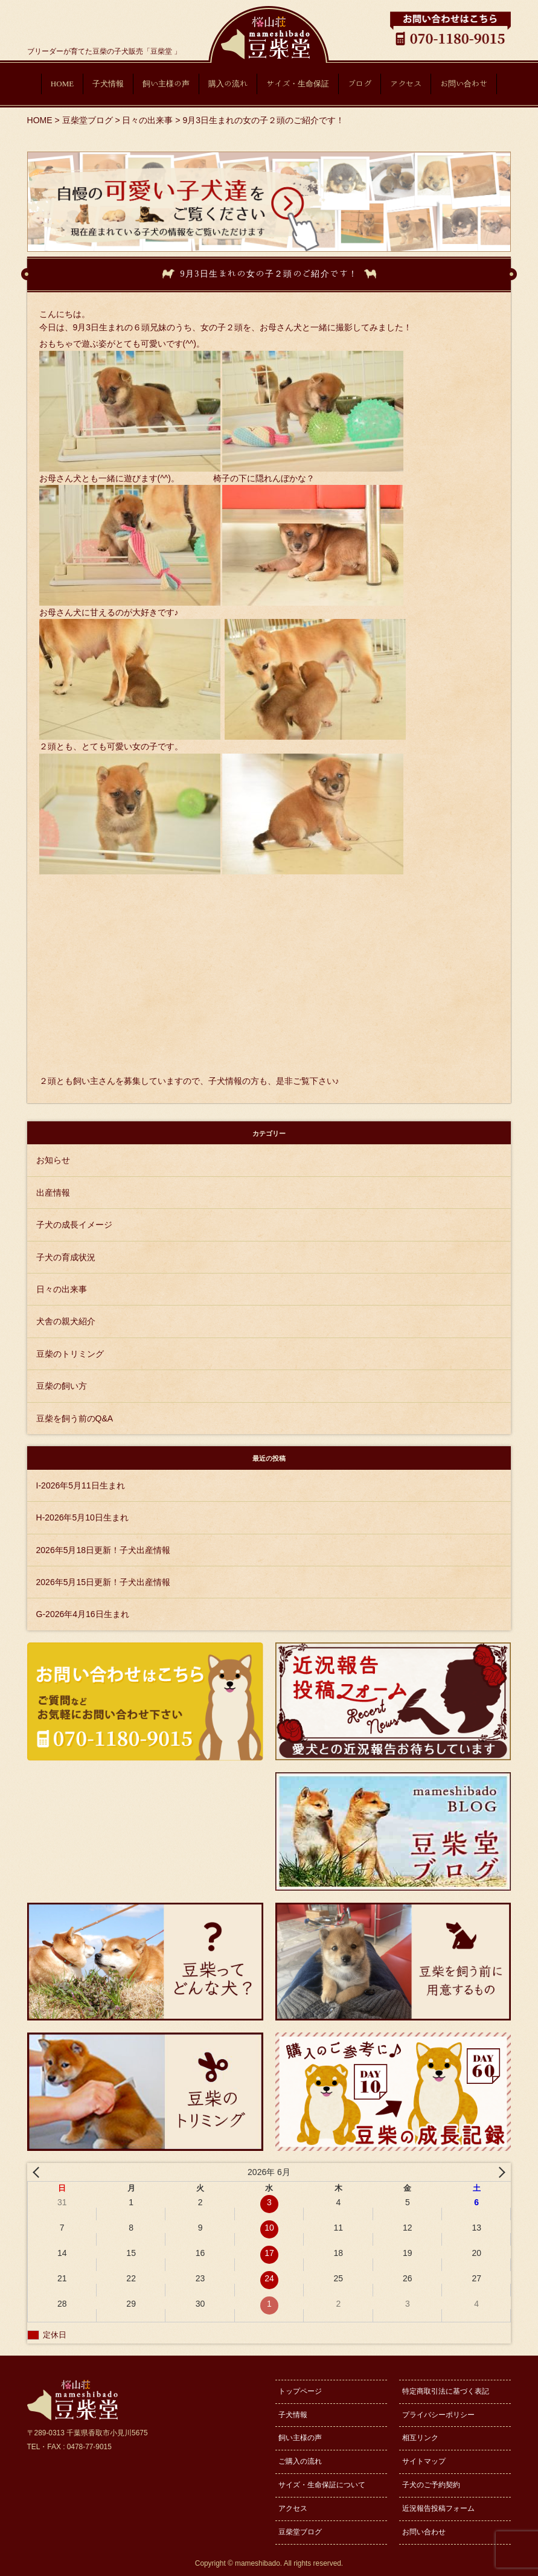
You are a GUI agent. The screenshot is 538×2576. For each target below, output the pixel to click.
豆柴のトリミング (70, 1354)
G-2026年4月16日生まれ (82, 1614)
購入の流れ (228, 83)
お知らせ (53, 1160)
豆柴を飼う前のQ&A (75, 1418)
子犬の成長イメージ (74, 1224)
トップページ (300, 2391)
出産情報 (53, 1192)
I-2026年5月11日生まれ (80, 1485)
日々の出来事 (61, 1289)
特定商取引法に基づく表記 (445, 2391)
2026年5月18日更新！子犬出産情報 (103, 1550)
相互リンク (420, 2437)
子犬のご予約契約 (431, 2485)
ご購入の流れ (300, 2461)
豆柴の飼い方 (61, 1386)
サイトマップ (424, 2461)
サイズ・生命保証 (297, 83)
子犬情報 (108, 83)
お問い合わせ (463, 83)
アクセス (405, 83)
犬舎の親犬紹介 (65, 1321)
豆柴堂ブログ (300, 2532)
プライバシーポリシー (438, 2415)
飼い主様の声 (166, 83)
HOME (62, 83)
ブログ (359, 83)
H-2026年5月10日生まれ (82, 1517)
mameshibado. (258, 2563)
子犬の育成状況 (65, 1257)
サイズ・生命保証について (321, 2485)
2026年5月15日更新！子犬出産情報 (103, 1582)
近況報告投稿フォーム (438, 2508)
